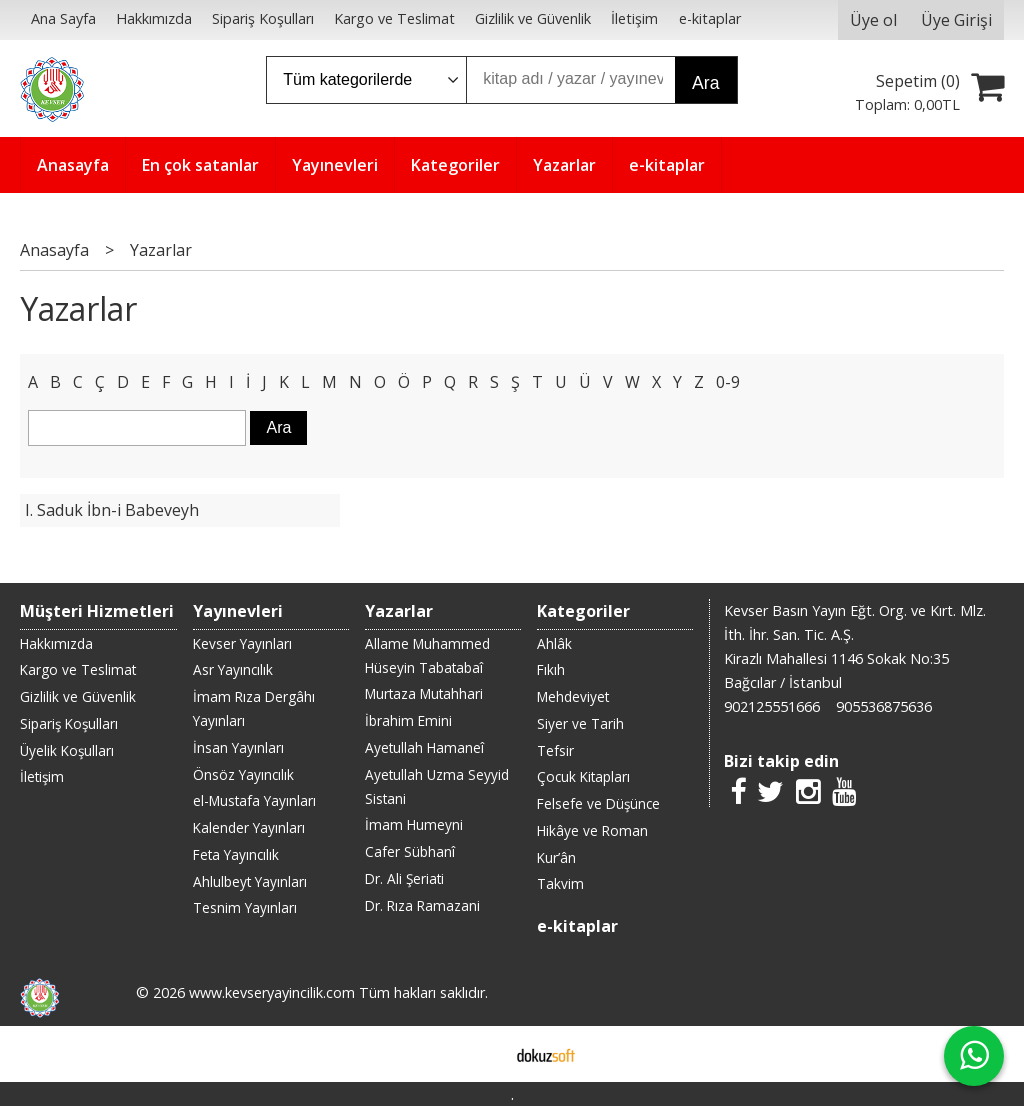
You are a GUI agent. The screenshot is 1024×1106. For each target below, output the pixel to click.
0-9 (728, 382)
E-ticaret (480, 1054)
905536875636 (884, 706)
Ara (705, 83)
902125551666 (772, 706)
